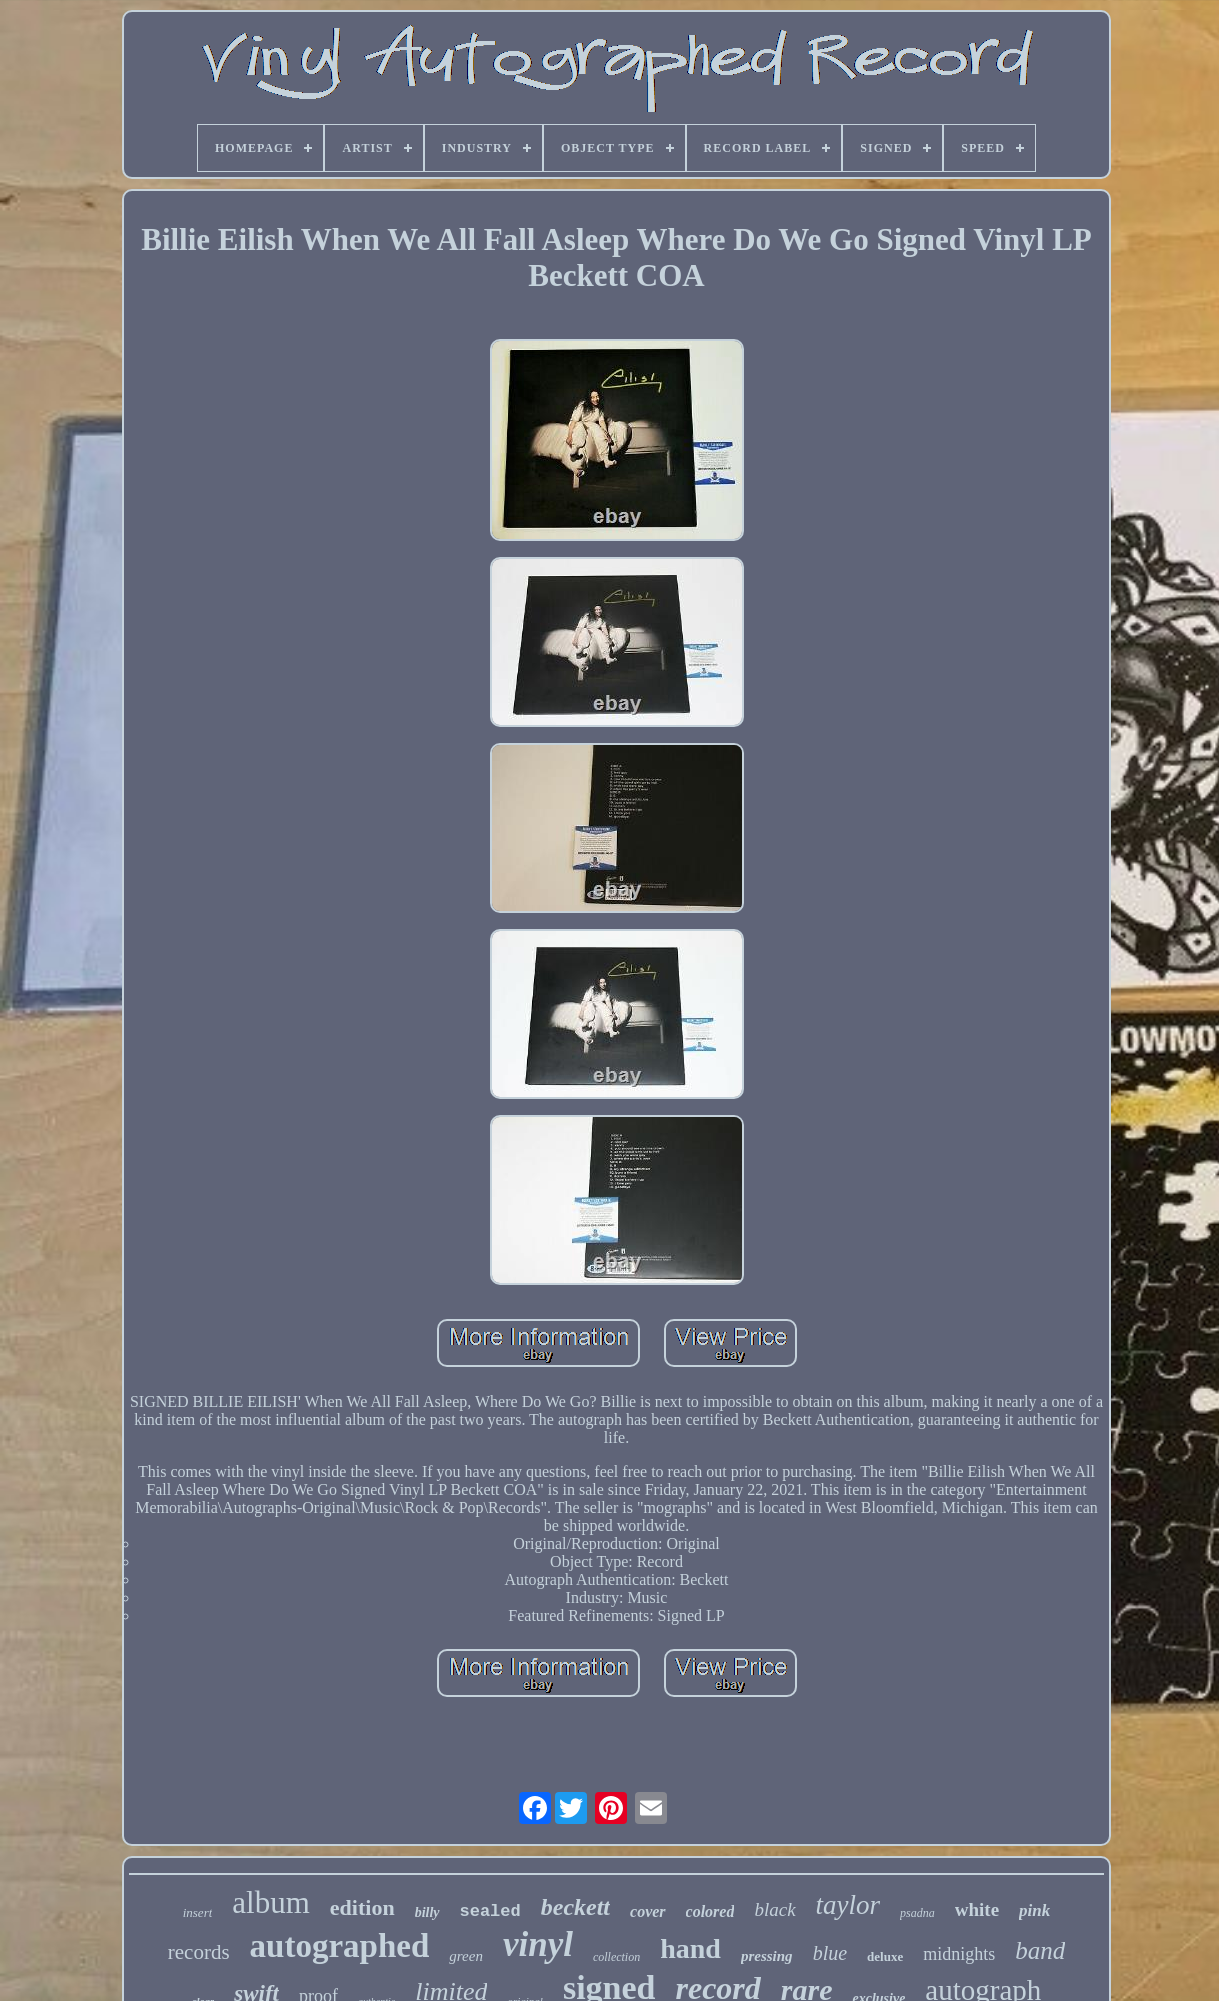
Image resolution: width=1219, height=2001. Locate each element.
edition (362, 1907)
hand (690, 1948)
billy (427, 1912)
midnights (959, 1954)
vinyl (538, 1944)
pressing (767, 1956)
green (466, 1956)
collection (616, 1957)
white (977, 1909)
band (1040, 1950)
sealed (490, 1911)
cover (648, 1911)
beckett (575, 1907)
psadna (917, 1913)
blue (830, 1953)
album (271, 1902)
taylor (848, 1905)
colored (710, 1911)
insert (198, 1912)
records (199, 1952)
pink (1034, 1910)
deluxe (885, 1956)
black (774, 1909)
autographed (340, 1946)
